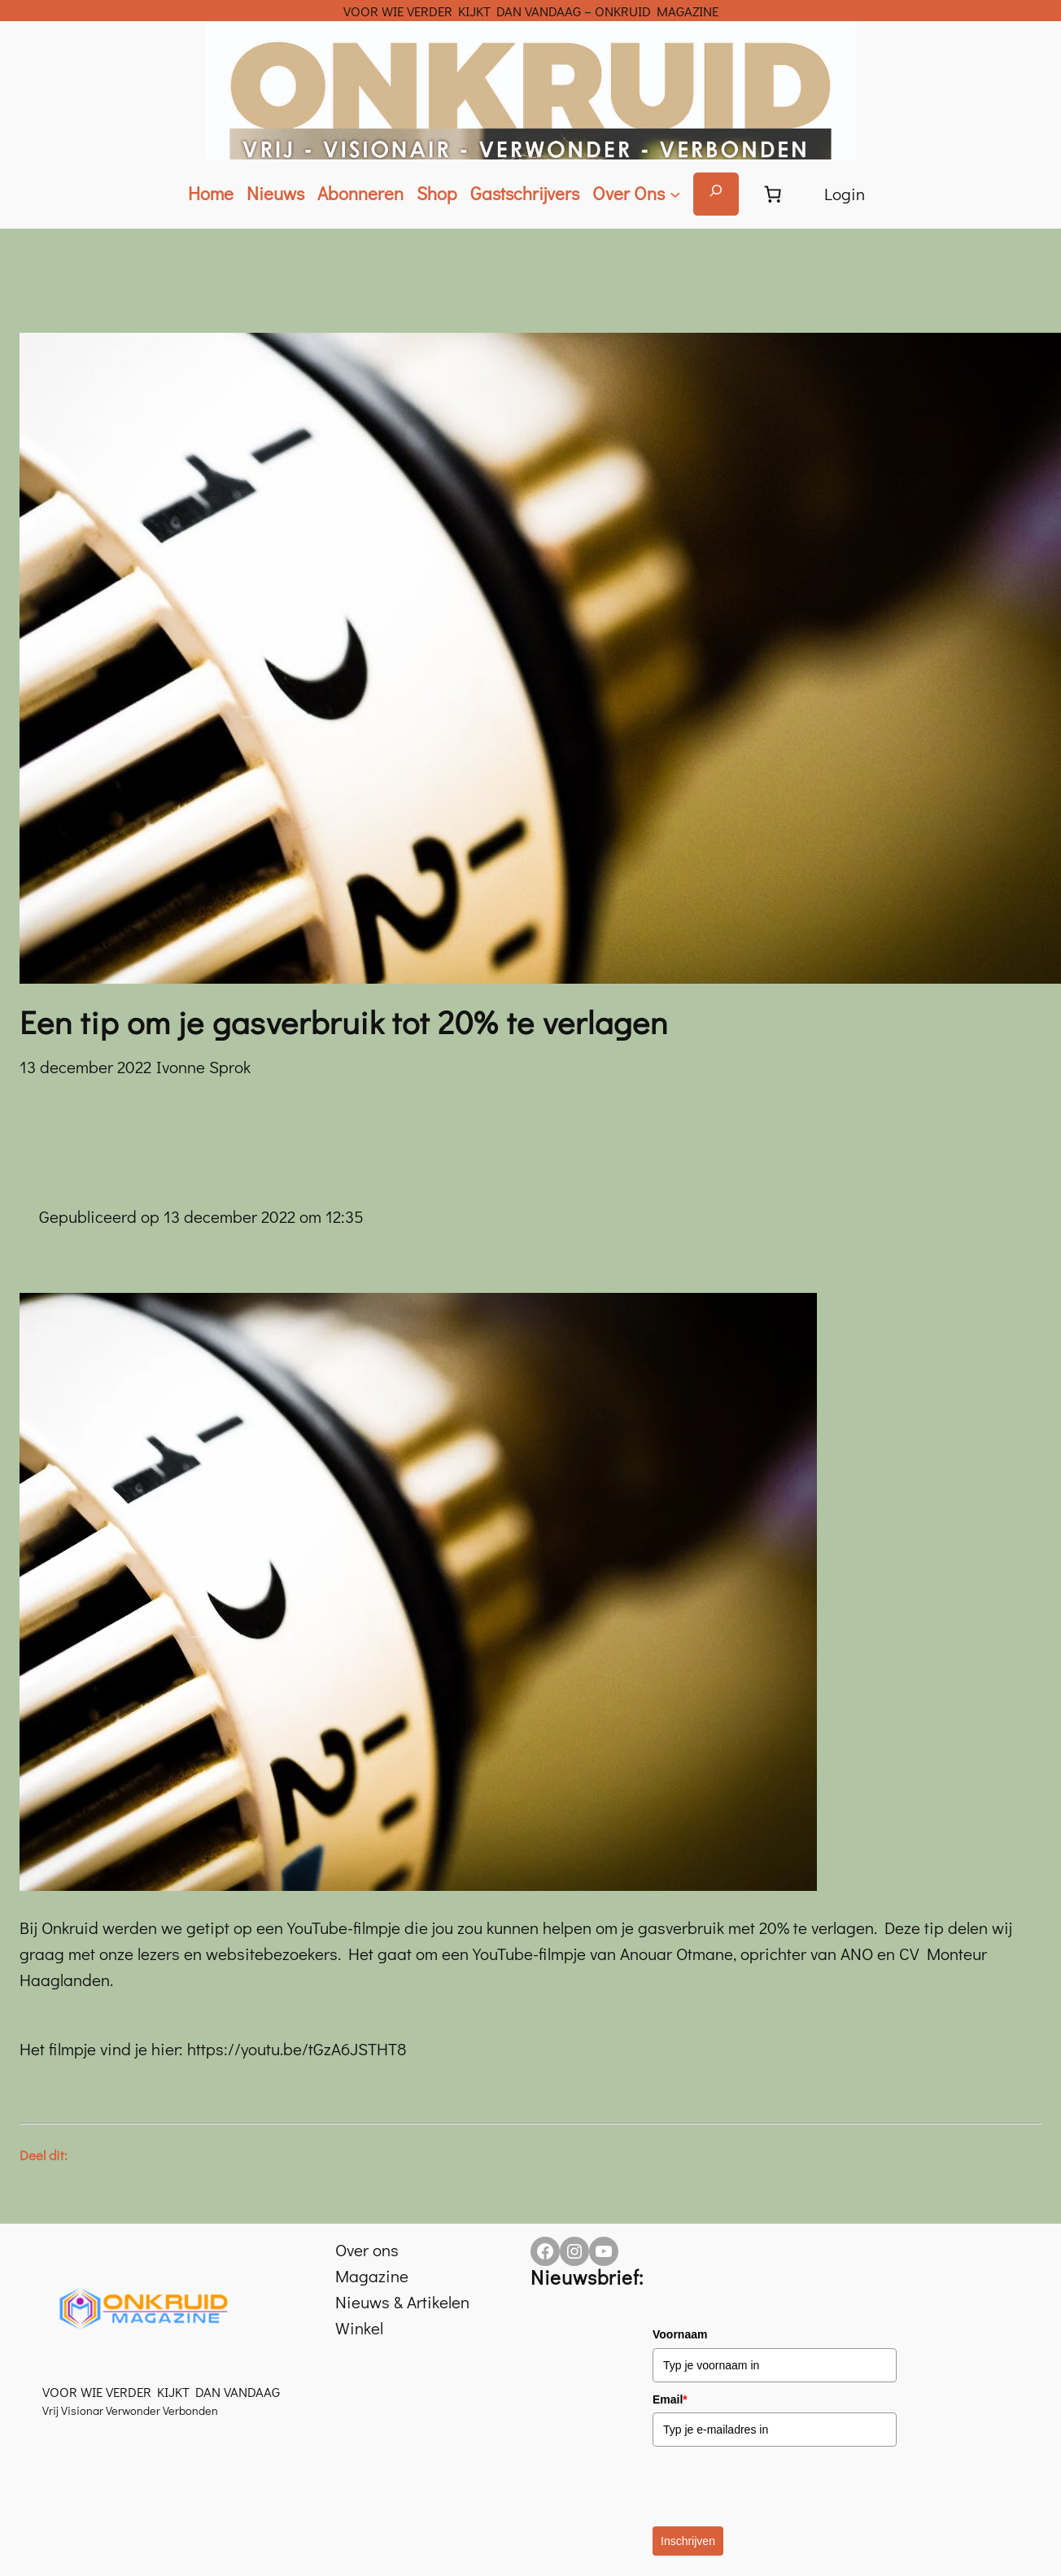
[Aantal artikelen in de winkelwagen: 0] (773, 193)
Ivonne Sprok (203, 1066)
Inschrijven (688, 2541)
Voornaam (680, 2334)
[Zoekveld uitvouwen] (716, 194)
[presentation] (776, 2486)
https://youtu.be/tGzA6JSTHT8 (297, 2048)
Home (211, 193)
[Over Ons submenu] (636, 194)
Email (670, 2399)
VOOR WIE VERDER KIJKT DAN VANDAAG (161, 2391)
